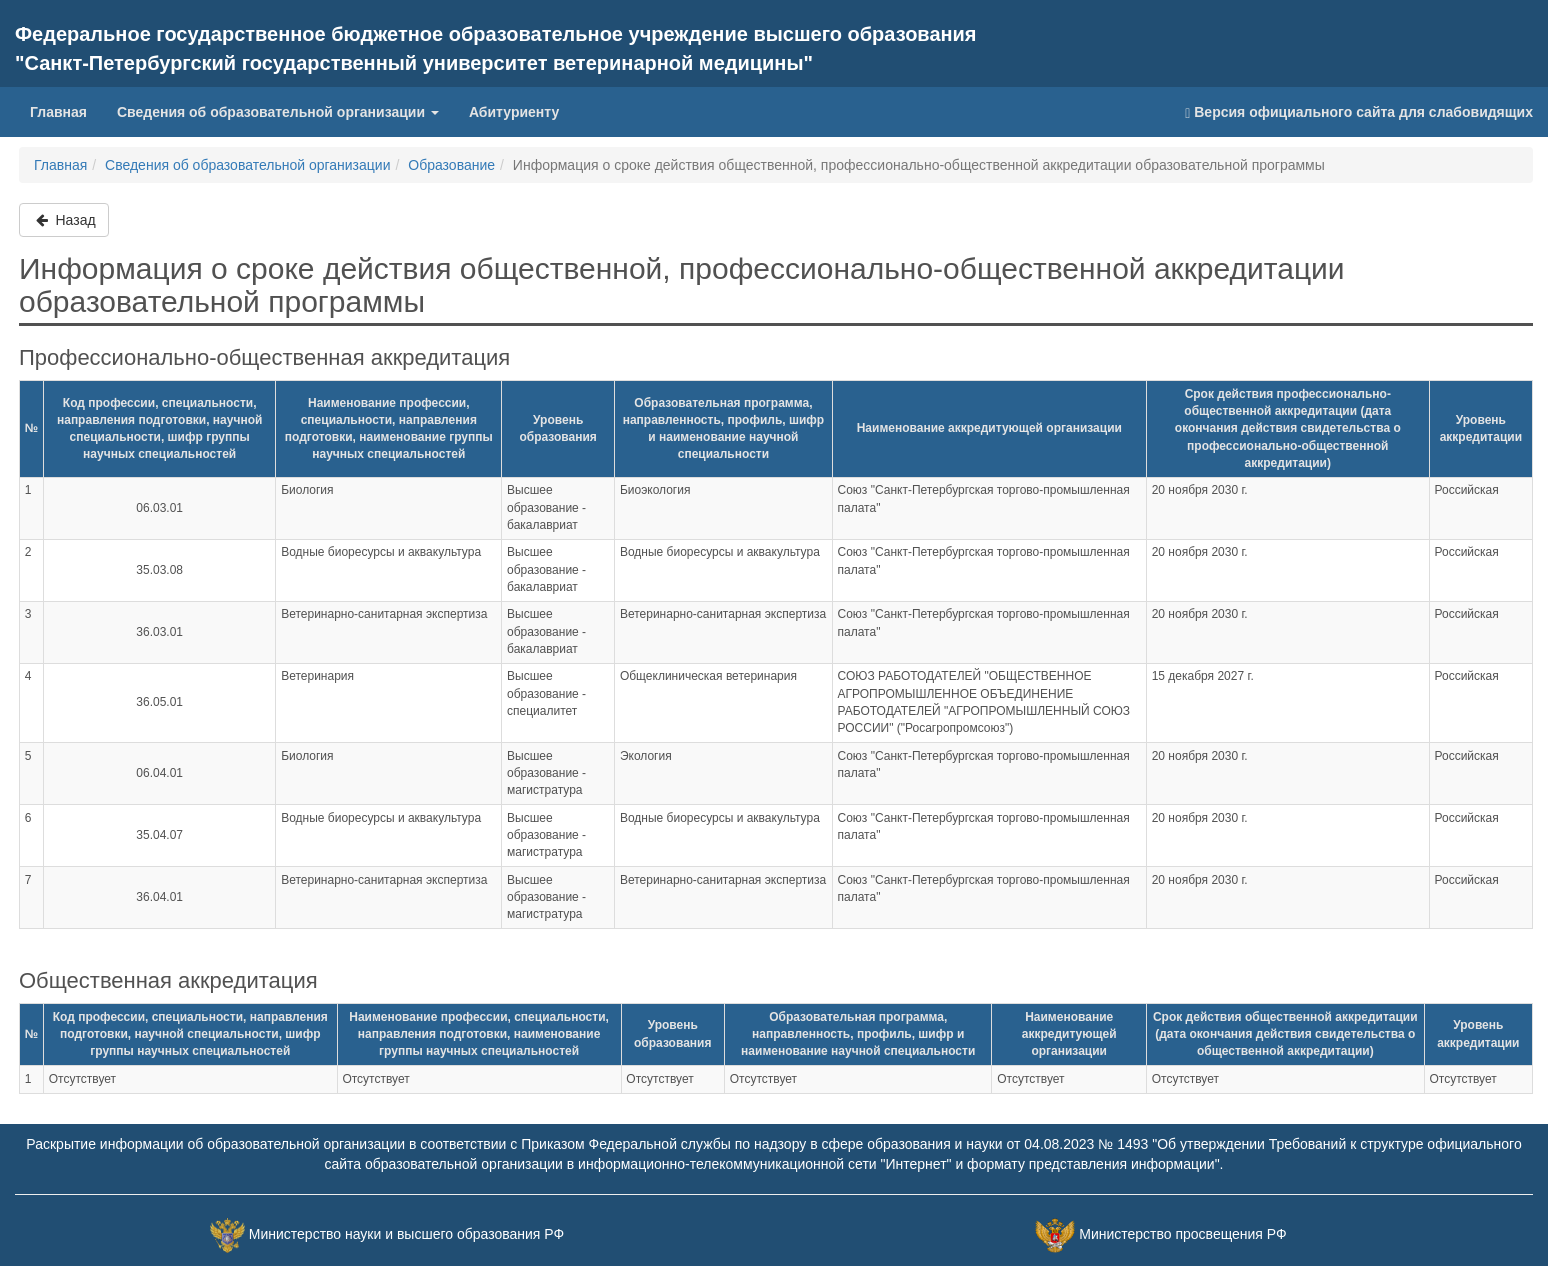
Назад (64, 220)
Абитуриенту (514, 112)
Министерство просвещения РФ (1182, 1234)
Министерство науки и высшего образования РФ (406, 1234)
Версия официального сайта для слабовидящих (1359, 112)
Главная (58, 112)
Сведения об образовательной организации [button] (278, 112)
